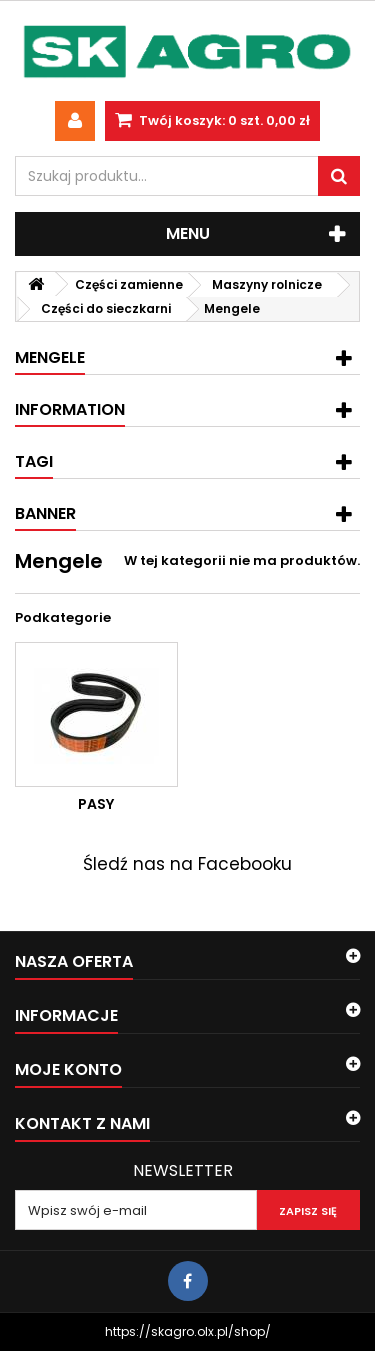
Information (70, 409)
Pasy (96, 804)
